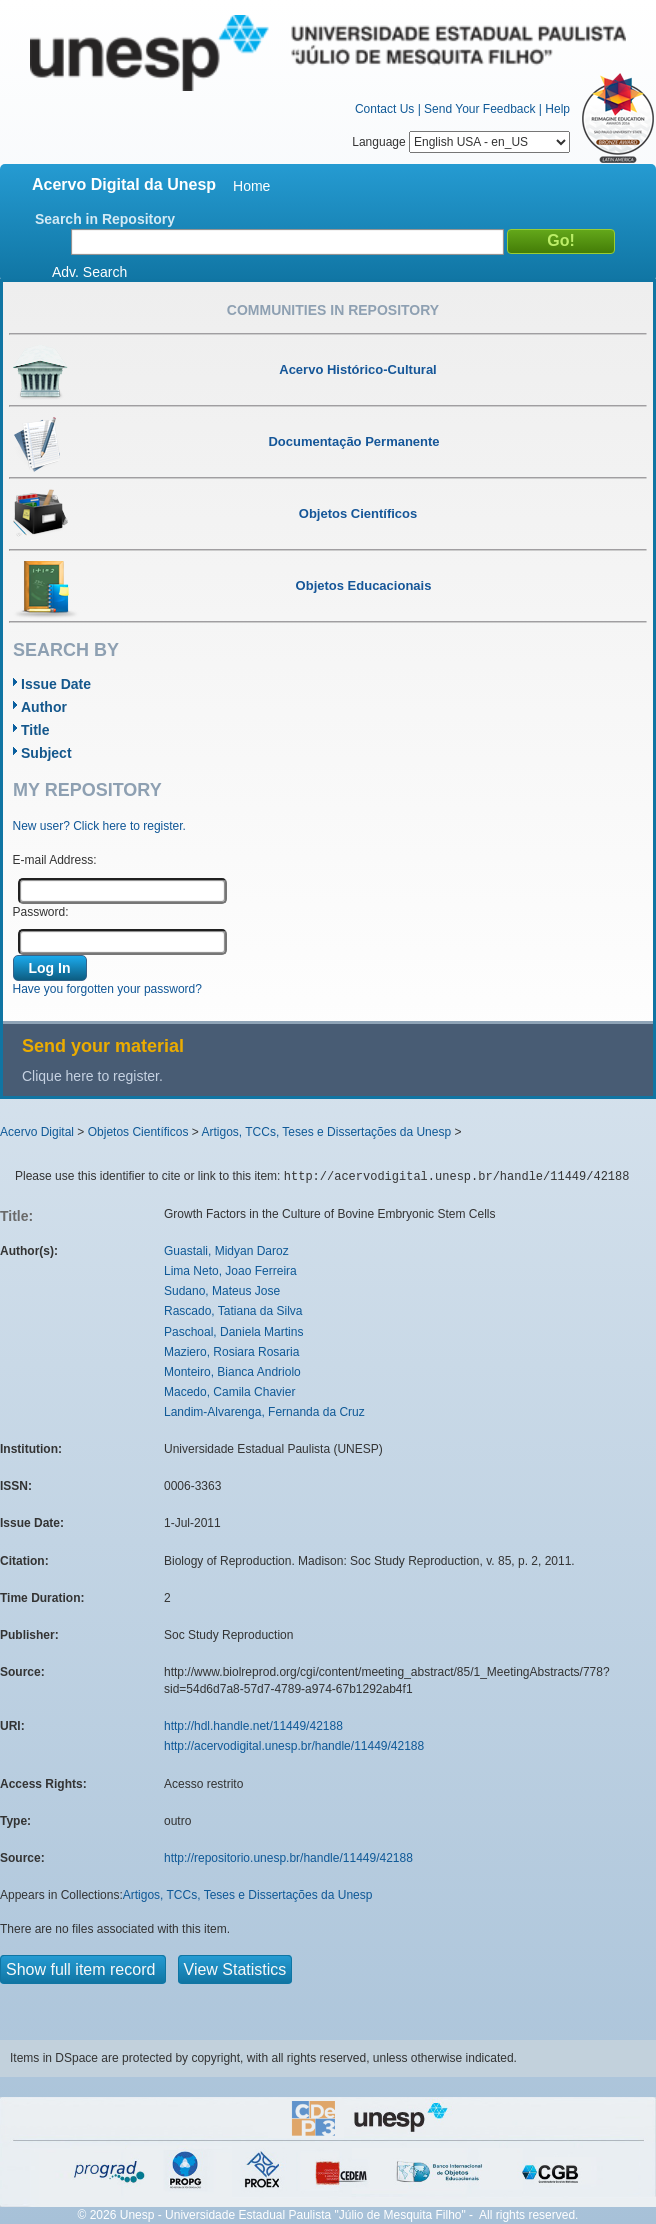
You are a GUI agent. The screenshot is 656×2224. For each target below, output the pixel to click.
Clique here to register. (92, 1076)
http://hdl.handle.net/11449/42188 (253, 1726)
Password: (41, 912)
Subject (46, 753)
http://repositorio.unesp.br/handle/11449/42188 (288, 1858)
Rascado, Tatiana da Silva (233, 1311)
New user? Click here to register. (99, 826)
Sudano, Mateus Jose (222, 1291)
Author (44, 707)
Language (461, 142)
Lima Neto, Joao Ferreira (230, 1271)
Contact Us (384, 109)
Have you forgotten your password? (107, 989)
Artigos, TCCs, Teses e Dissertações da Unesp (326, 1132)
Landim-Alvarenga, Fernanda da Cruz (264, 1412)
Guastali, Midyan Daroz (226, 1251)
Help (557, 109)
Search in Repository (105, 219)
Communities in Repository (333, 310)
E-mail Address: (55, 860)
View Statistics (235, 1969)
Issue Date (56, 684)
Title (35, 730)
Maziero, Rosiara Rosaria (231, 1352)
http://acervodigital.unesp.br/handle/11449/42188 (294, 1746)
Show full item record (83, 1969)
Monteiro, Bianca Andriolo (232, 1372)
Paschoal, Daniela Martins (233, 1332)
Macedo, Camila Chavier (229, 1392)
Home (251, 186)
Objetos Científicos (138, 1132)
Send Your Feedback (479, 109)
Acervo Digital (37, 1132)
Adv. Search (89, 272)
